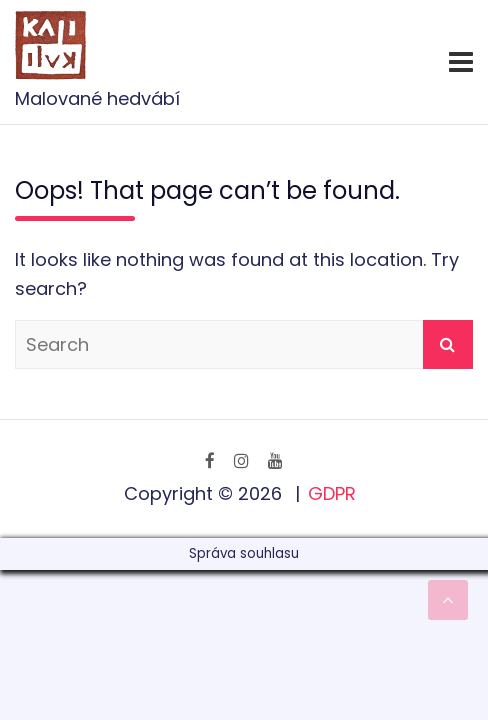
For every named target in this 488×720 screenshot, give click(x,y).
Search (448, 344)
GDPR (332, 493)
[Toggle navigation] (461, 62)
